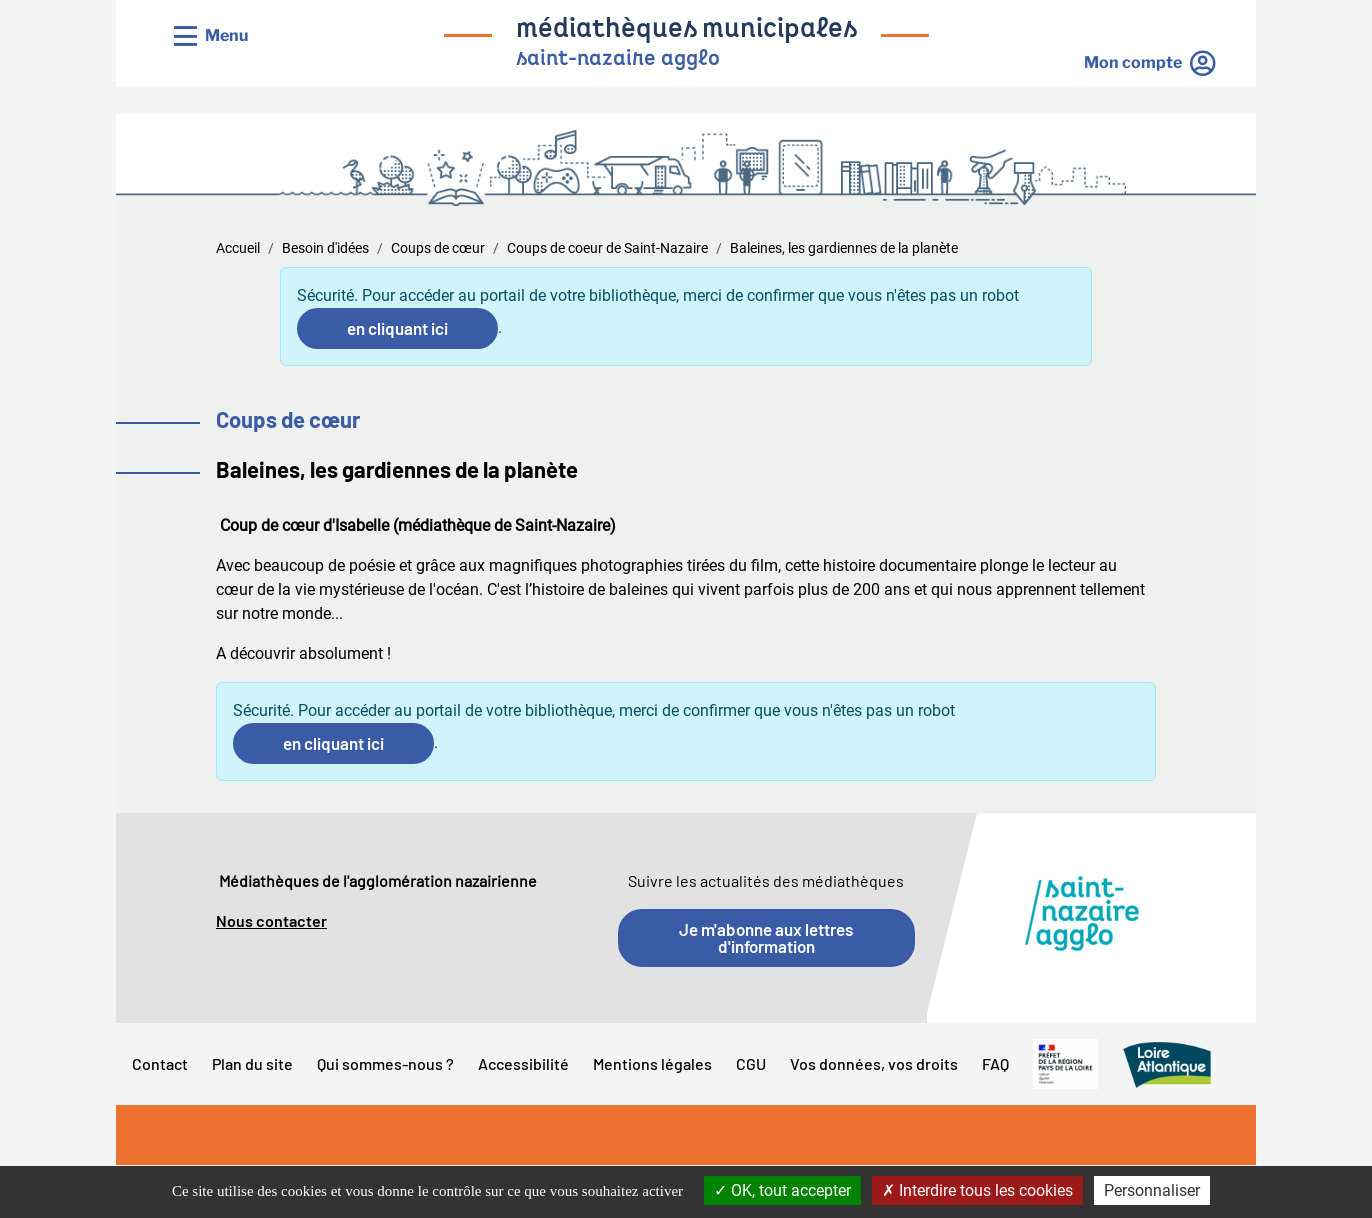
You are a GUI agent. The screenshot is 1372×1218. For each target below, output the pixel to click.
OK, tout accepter (782, 1190)
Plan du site (252, 1063)
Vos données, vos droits (874, 1063)
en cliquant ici (397, 328)
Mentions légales (652, 1063)
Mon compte (1133, 62)
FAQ (995, 1063)
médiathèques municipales (686, 30)
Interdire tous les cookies (977, 1190)
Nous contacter (271, 920)
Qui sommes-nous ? (385, 1063)
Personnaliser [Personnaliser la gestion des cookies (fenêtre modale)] (1152, 1190)
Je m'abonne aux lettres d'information (766, 937)
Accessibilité (523, 1063)
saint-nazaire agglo (618, 59)
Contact (160, 1063)
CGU (751, 1063)
